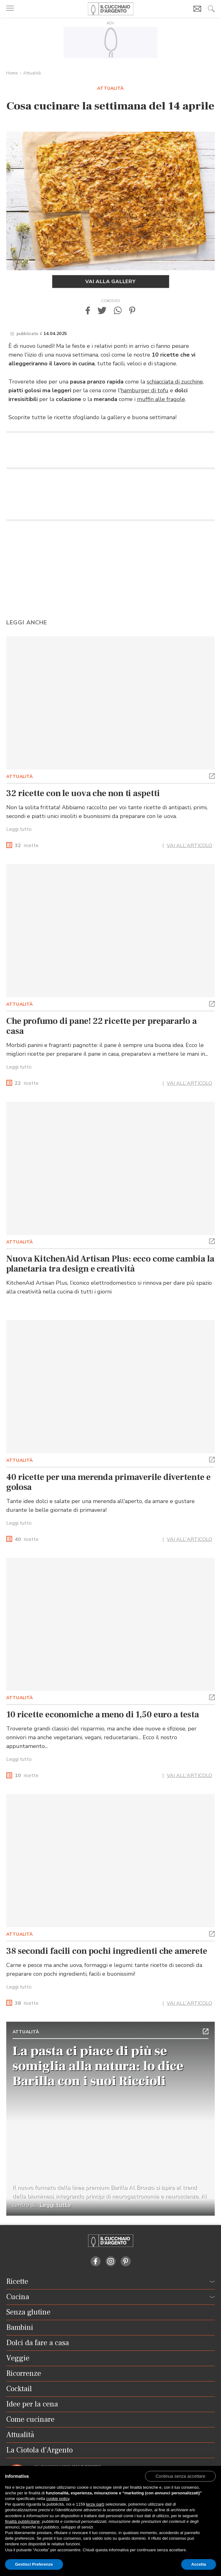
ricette (27, 845)
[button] (88, 310)
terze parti (95, 2504)
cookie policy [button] (57, 2498)
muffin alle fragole (161, 399)
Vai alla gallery (110, 281)
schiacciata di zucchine (175, 381)
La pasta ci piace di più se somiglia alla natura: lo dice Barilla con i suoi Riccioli (98, 2066)
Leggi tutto (19, 829)
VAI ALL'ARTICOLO (189, 845)
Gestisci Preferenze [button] (34, 2564)
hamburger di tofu (144, 390)
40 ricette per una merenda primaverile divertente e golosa (108, 1482)
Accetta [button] (198, 2564)
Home (12, 73)
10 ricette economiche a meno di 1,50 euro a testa (102, 1714)
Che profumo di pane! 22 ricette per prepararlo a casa (101, 1026)
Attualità (32, 73)
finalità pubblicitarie (22, 2521)
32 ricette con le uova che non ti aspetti (83, 793)
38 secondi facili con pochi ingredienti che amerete (106, 1951)
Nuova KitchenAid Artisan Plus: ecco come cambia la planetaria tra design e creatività (110, 1263)
